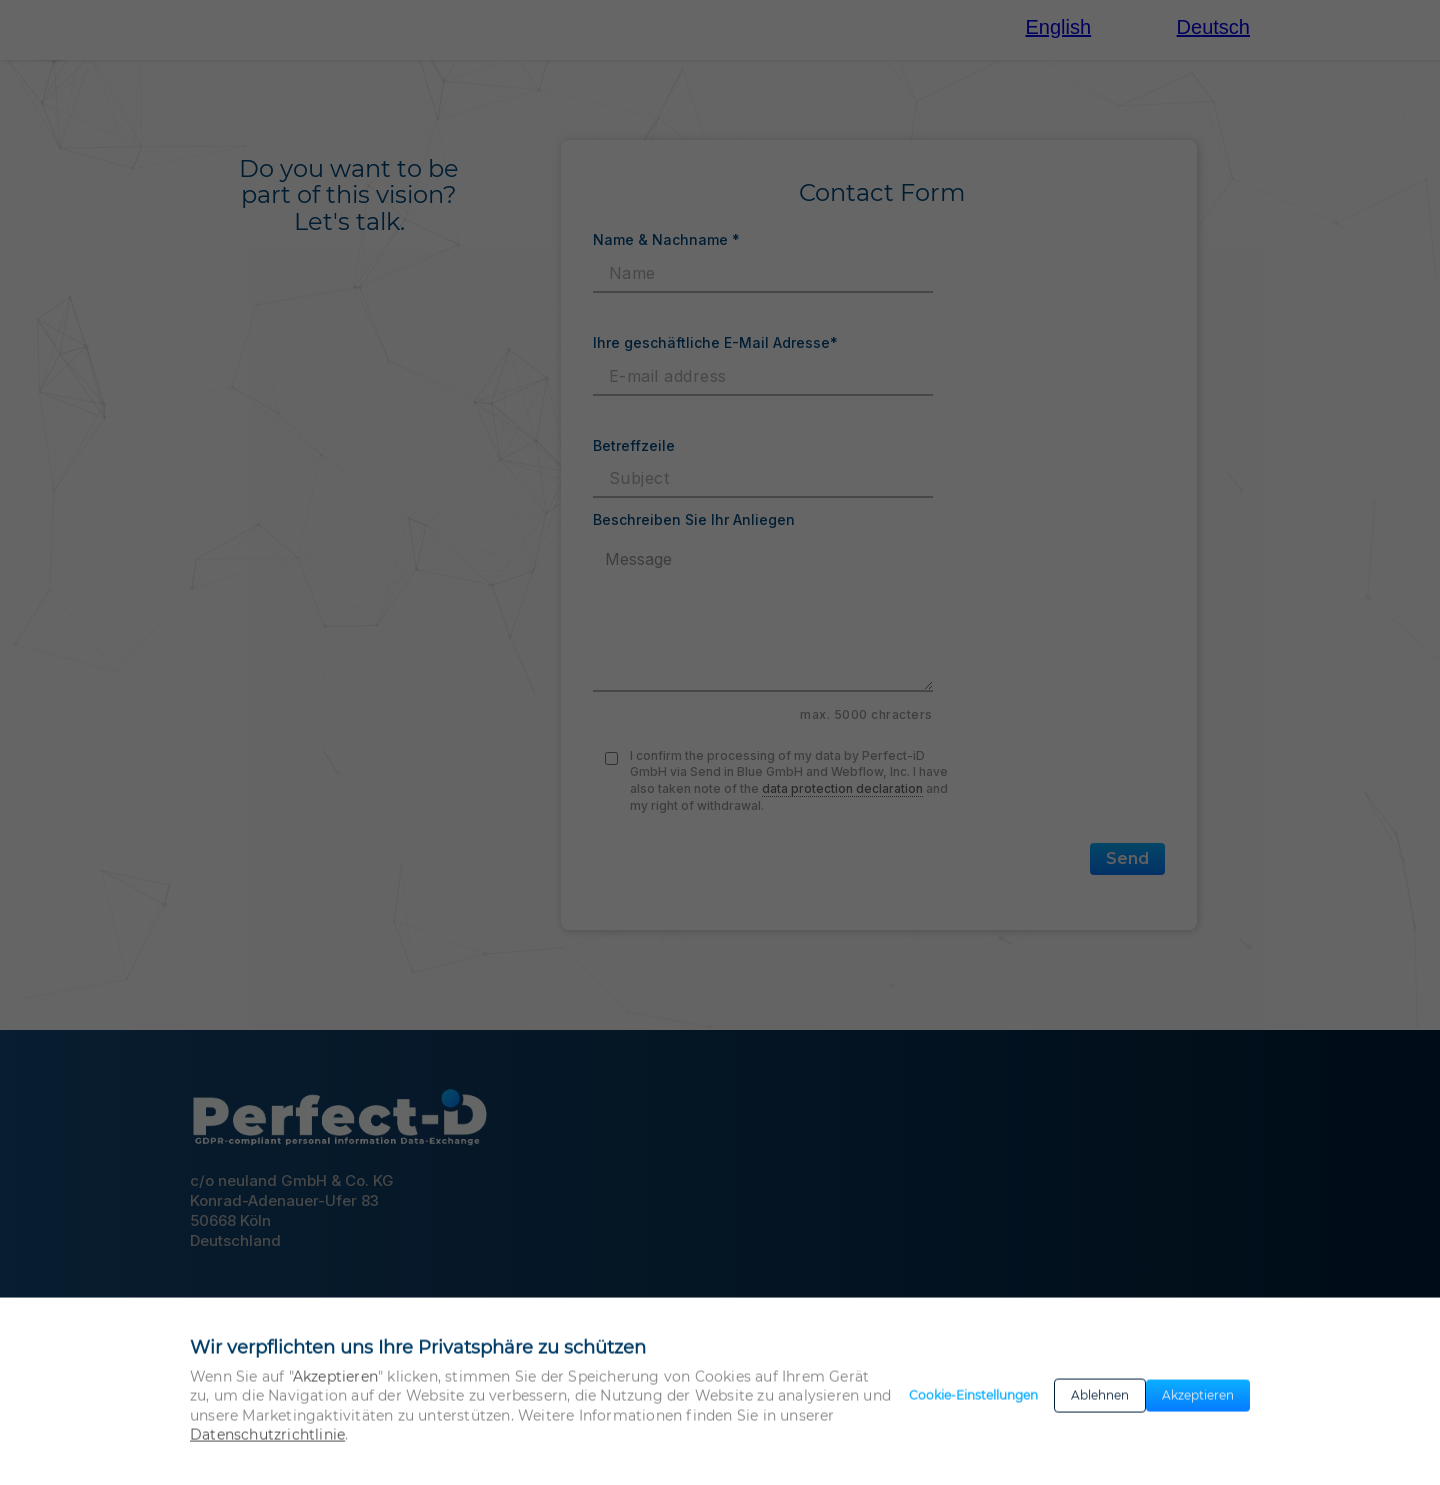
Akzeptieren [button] (1198, 1408)
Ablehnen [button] (1100, 1408)
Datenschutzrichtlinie (267, 1448)
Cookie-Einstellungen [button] (973, 1408)
